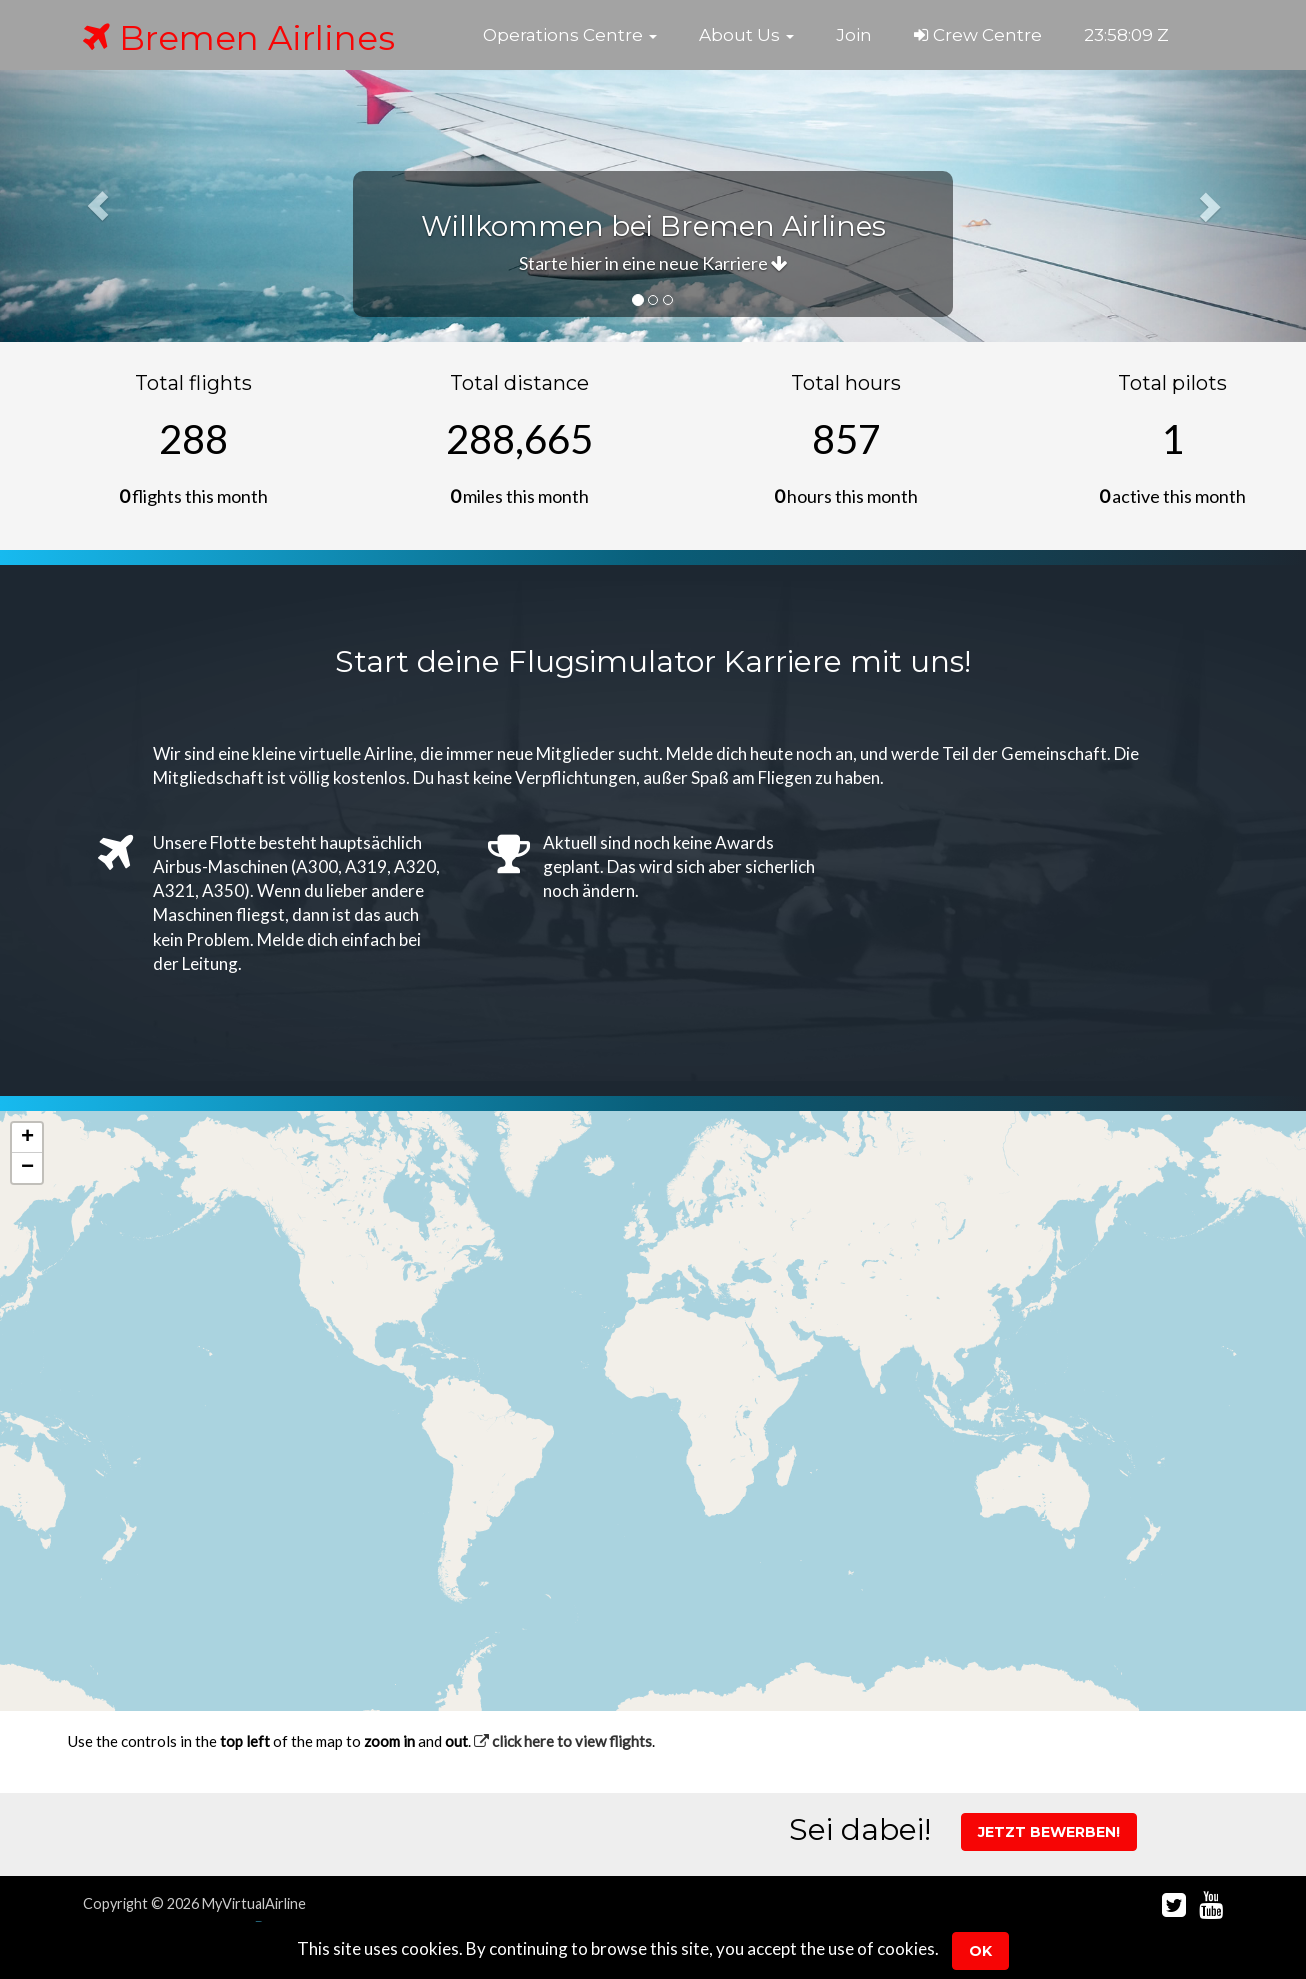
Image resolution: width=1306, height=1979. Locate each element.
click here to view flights (563, 1741)
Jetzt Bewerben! (1049, 1832)
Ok (980, 1951)
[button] (570, 35)
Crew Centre (978, 35)
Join (854, 35)
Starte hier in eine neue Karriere (653, 263)
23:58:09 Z (1126, 35)
